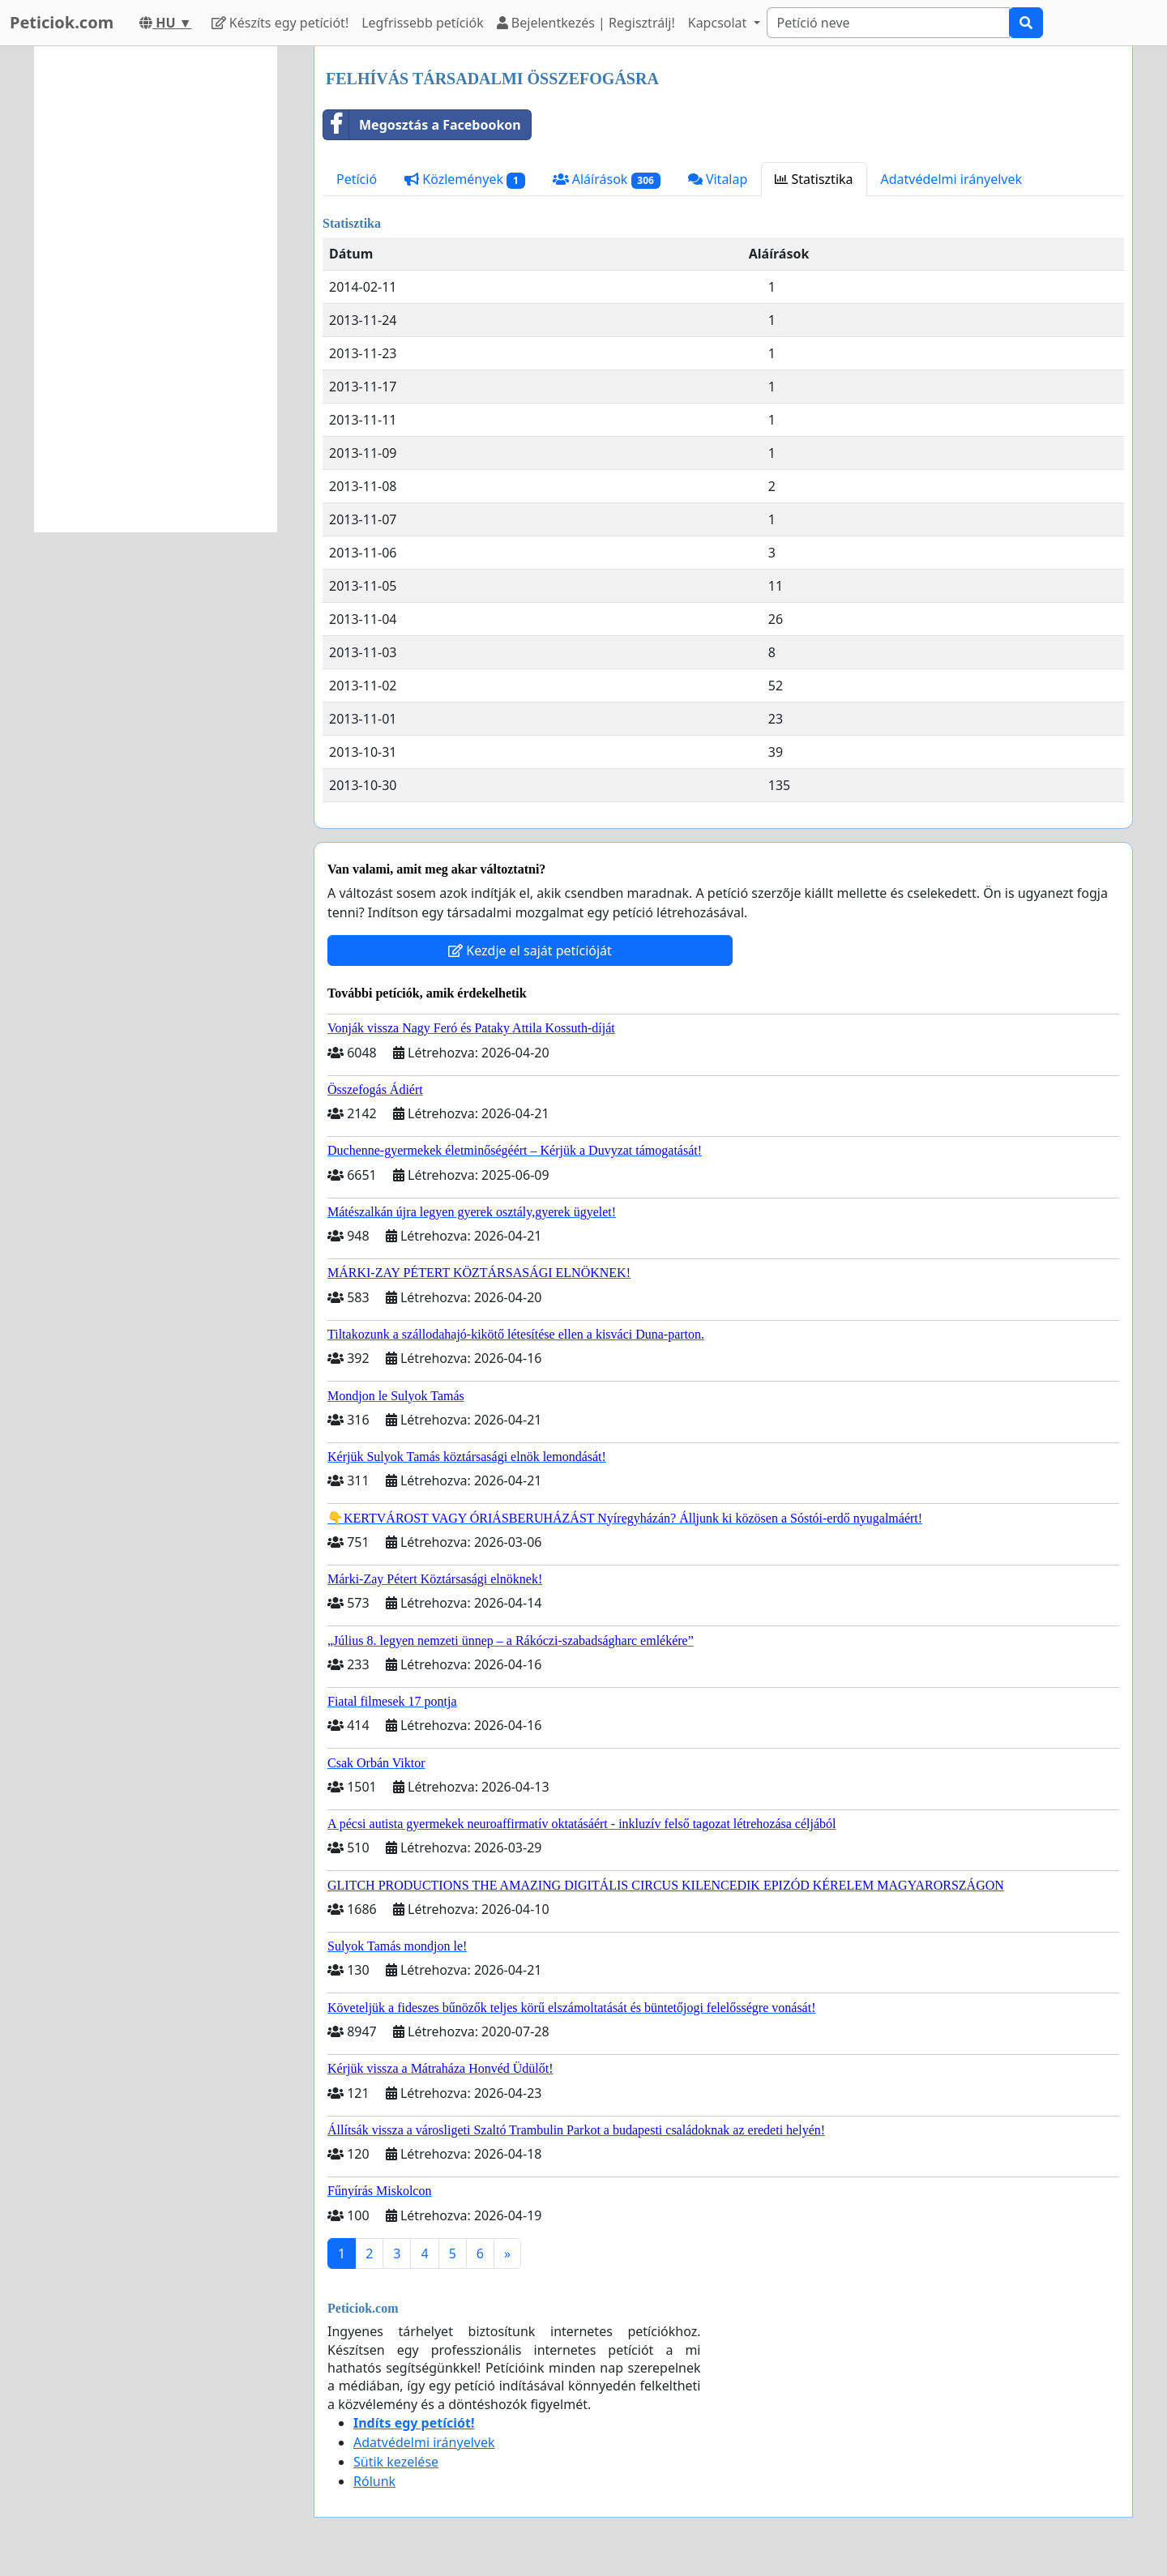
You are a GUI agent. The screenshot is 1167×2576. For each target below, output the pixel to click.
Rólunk (374, 2481)
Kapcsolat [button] (719, 23)
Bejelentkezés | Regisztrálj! (586, 23)
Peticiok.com (61, 22)
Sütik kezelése (395, 2462)
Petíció (356, 179)
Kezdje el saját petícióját (530, 950)
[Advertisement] (155, 289)
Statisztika (814, 179)
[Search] (888, 22)
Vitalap (718, 179)
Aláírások (606, 179)
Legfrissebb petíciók (422, 23)
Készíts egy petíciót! (280, 23)
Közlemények (464, 179)
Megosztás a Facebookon (422, 124)
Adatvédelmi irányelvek (952, 179)
